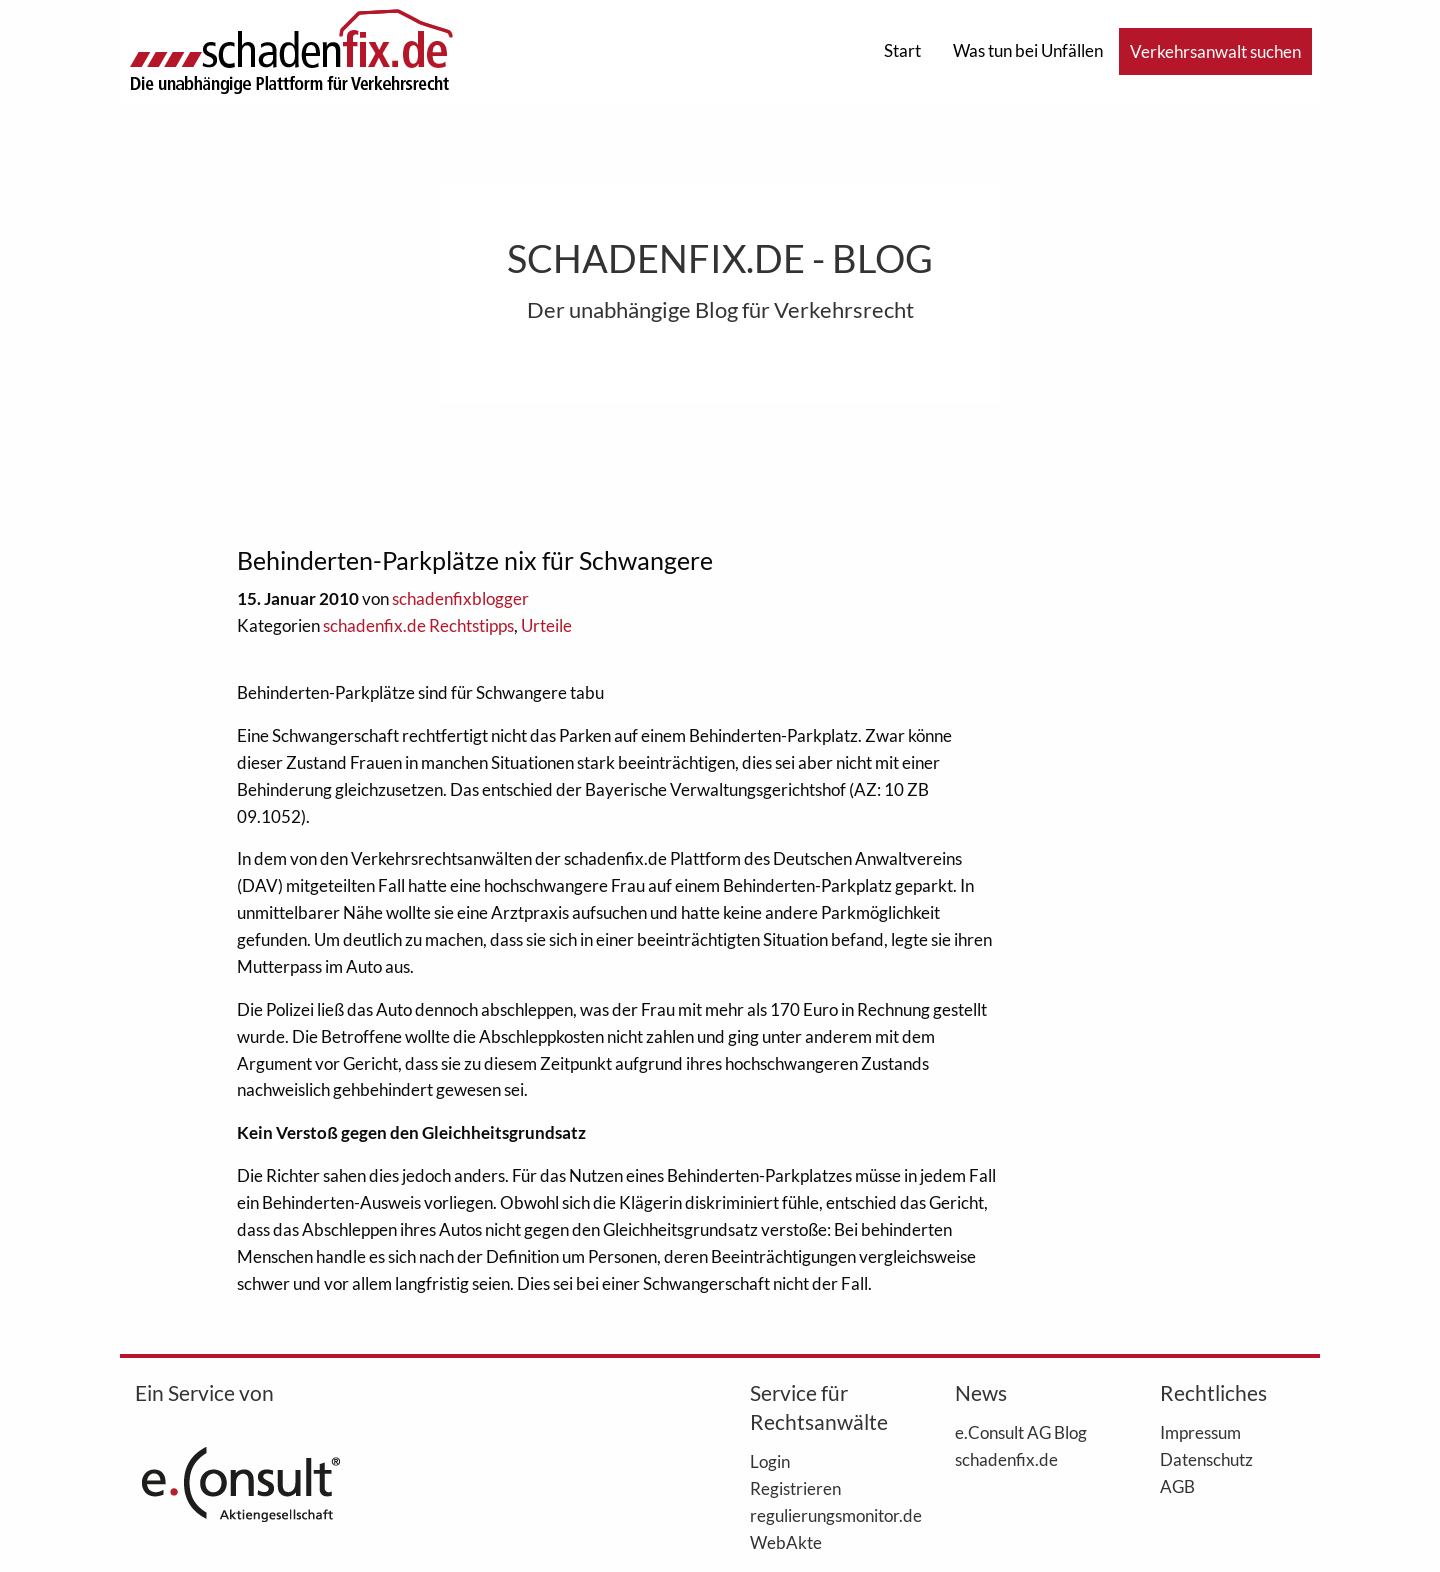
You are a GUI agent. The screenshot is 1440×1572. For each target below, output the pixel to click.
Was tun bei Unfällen (1028, 50)
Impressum (1200, 1432)
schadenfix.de (1006, 1459)
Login (770, 1461)
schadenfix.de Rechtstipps (418, 625)
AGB (1177, 1486)
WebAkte (786, 1542)
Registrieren (795, 1488)
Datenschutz (1206, 1459)
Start (902, 50)
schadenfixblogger (460, 598)
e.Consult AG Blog (1021, 1432)
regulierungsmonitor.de (822, 1515)
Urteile (546, 625)
